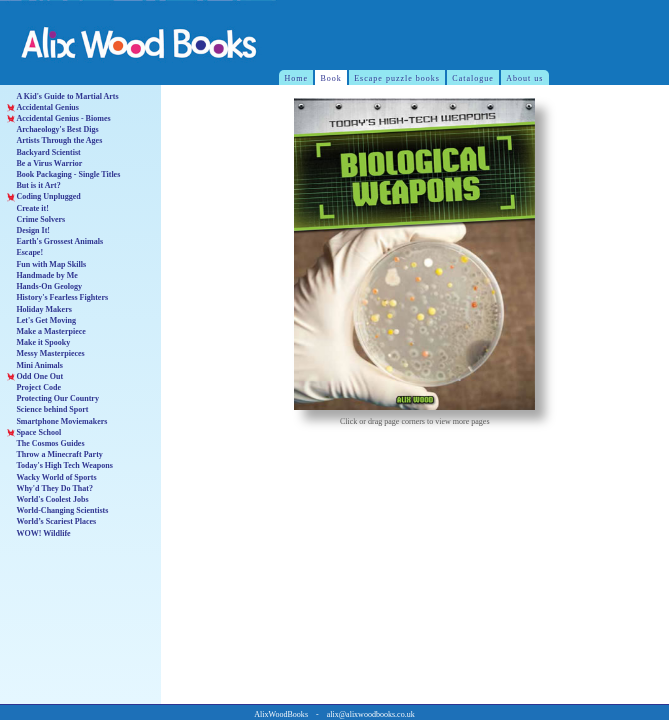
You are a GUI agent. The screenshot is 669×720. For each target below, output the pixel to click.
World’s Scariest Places (52, 521)
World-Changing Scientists (58, 510)
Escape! (25, 252)
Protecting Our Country (53, 398)
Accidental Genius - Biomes (59, 118)
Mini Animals (35, 365)
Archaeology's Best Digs (53, 129)
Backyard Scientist (44, 152)
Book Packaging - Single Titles (64, 174)
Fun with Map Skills (46, 264)
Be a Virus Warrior (45, 163)
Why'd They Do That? (50, 488)
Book (330, 78)
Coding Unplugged (44, 196)
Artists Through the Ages (55, 140)
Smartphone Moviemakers (57, 421)
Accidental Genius (43, 107)
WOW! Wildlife (39, 533)
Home (297, 78)
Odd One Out (35, 376)
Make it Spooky (39, 342)
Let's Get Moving (41, 320)
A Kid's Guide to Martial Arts (63, 96)
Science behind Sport (48, 409)
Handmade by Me (42, 275)
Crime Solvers (36, 219)
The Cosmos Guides (46, 443)
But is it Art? (34, 185)
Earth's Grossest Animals (55, 241)
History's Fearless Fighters (57, 297)
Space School (34, 432)
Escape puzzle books (397, 78)
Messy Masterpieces (46, 353)
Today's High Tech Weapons (60, 465)
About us (524, 78)
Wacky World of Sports (52, 477)
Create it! (28, 208)
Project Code (34, 387)
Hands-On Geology (44, 286)
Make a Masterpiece (46, 331)
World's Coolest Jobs (48, 499)
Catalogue (473, 78)
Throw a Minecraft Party (55, 454)
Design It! (28, 230)
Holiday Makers (39, 309)
